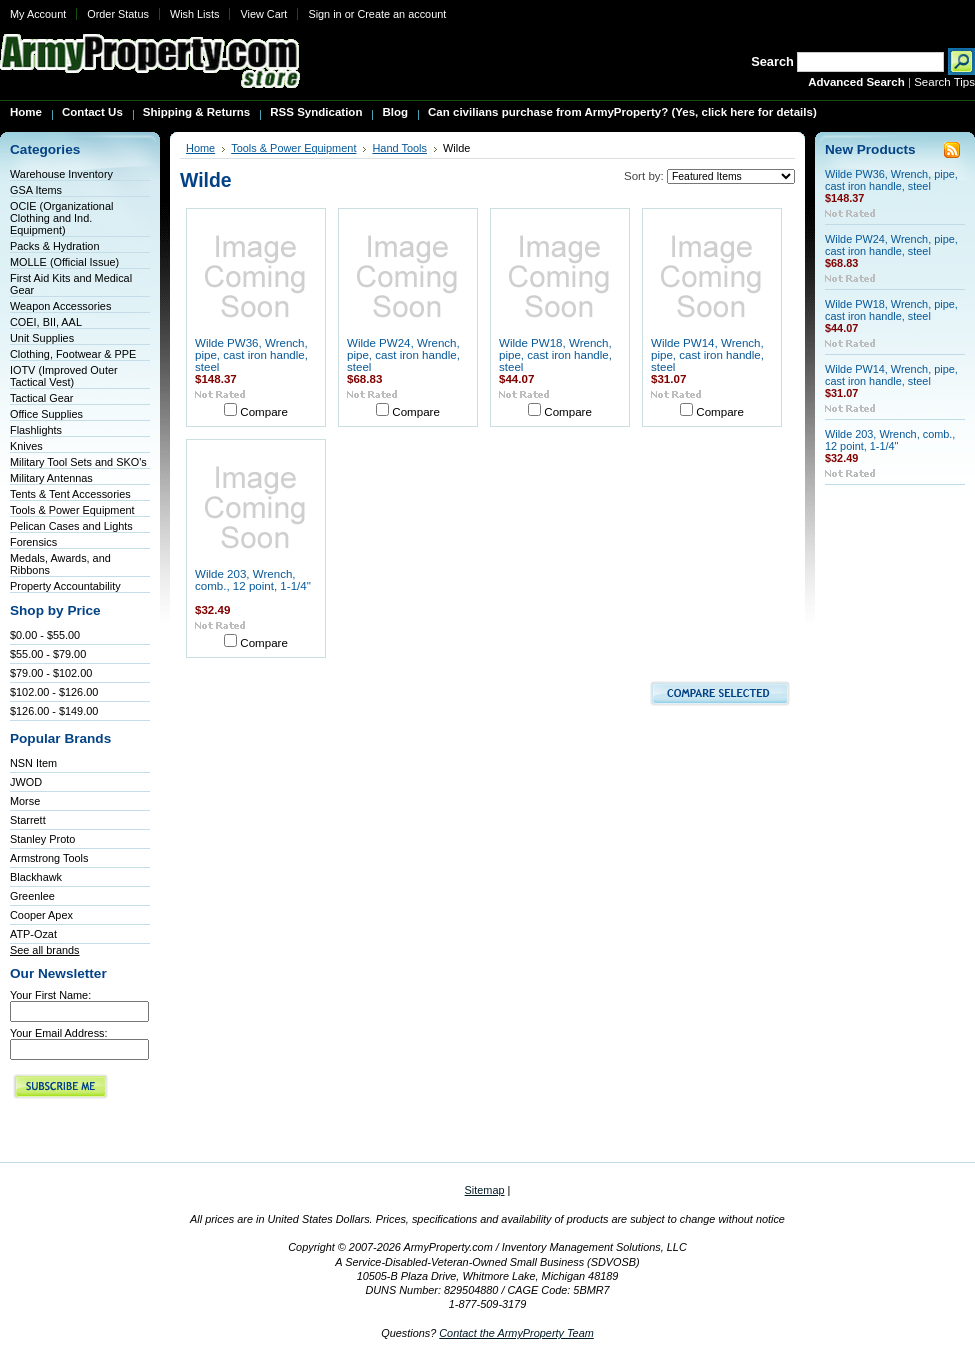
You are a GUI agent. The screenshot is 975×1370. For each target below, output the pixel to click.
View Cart (263, 14)
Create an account (401, 14)
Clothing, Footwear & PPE (73, 354)
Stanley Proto (42, 839)
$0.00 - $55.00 (45, 635)
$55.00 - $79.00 (48, 654)
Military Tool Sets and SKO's (78, 462)
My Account (38, 14)
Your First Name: (50, 995)
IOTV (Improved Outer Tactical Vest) (64, 376)
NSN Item (33, 763)
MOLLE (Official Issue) (64, 262)
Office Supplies (46, 414)
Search (772, 61)
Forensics (33, 542)
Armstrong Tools (49, 858)
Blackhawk (36, 877)
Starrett (28, 820)
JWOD (26, 782)
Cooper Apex (41, 915)
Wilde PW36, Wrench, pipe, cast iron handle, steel (251, 355)
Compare (264, 412)
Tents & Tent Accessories (70, 494)
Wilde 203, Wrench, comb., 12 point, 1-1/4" (253, 580)
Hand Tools (399, 148)
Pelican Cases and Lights (71, 526)
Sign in (324, 14)
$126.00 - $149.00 (54, 711)
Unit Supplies (42, 338)
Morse (25, 801)
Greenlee (32, 896)
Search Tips (944, 82)
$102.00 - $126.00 (54, 692)
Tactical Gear (41, 398)
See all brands (45, 950)
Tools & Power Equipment (72, 510)
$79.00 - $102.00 (51, 673)
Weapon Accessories (60, 306)
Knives (26, 446)
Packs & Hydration (54, 246)
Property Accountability (65, 586)
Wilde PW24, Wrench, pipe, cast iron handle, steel (403, 355)
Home (200, 148)
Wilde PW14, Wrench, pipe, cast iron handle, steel (707, 355)
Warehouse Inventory (61, 174)
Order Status (118, 14)
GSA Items (36, 190)
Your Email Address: (59, 1033)
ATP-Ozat (33, 934)
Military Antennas (51, 478)
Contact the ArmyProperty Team (516, 1333)
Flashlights (36, 430)
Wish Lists (195, 14)
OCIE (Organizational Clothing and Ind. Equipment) (61, 218)
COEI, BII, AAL (46, 322)
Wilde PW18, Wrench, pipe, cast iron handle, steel (555, 355)
